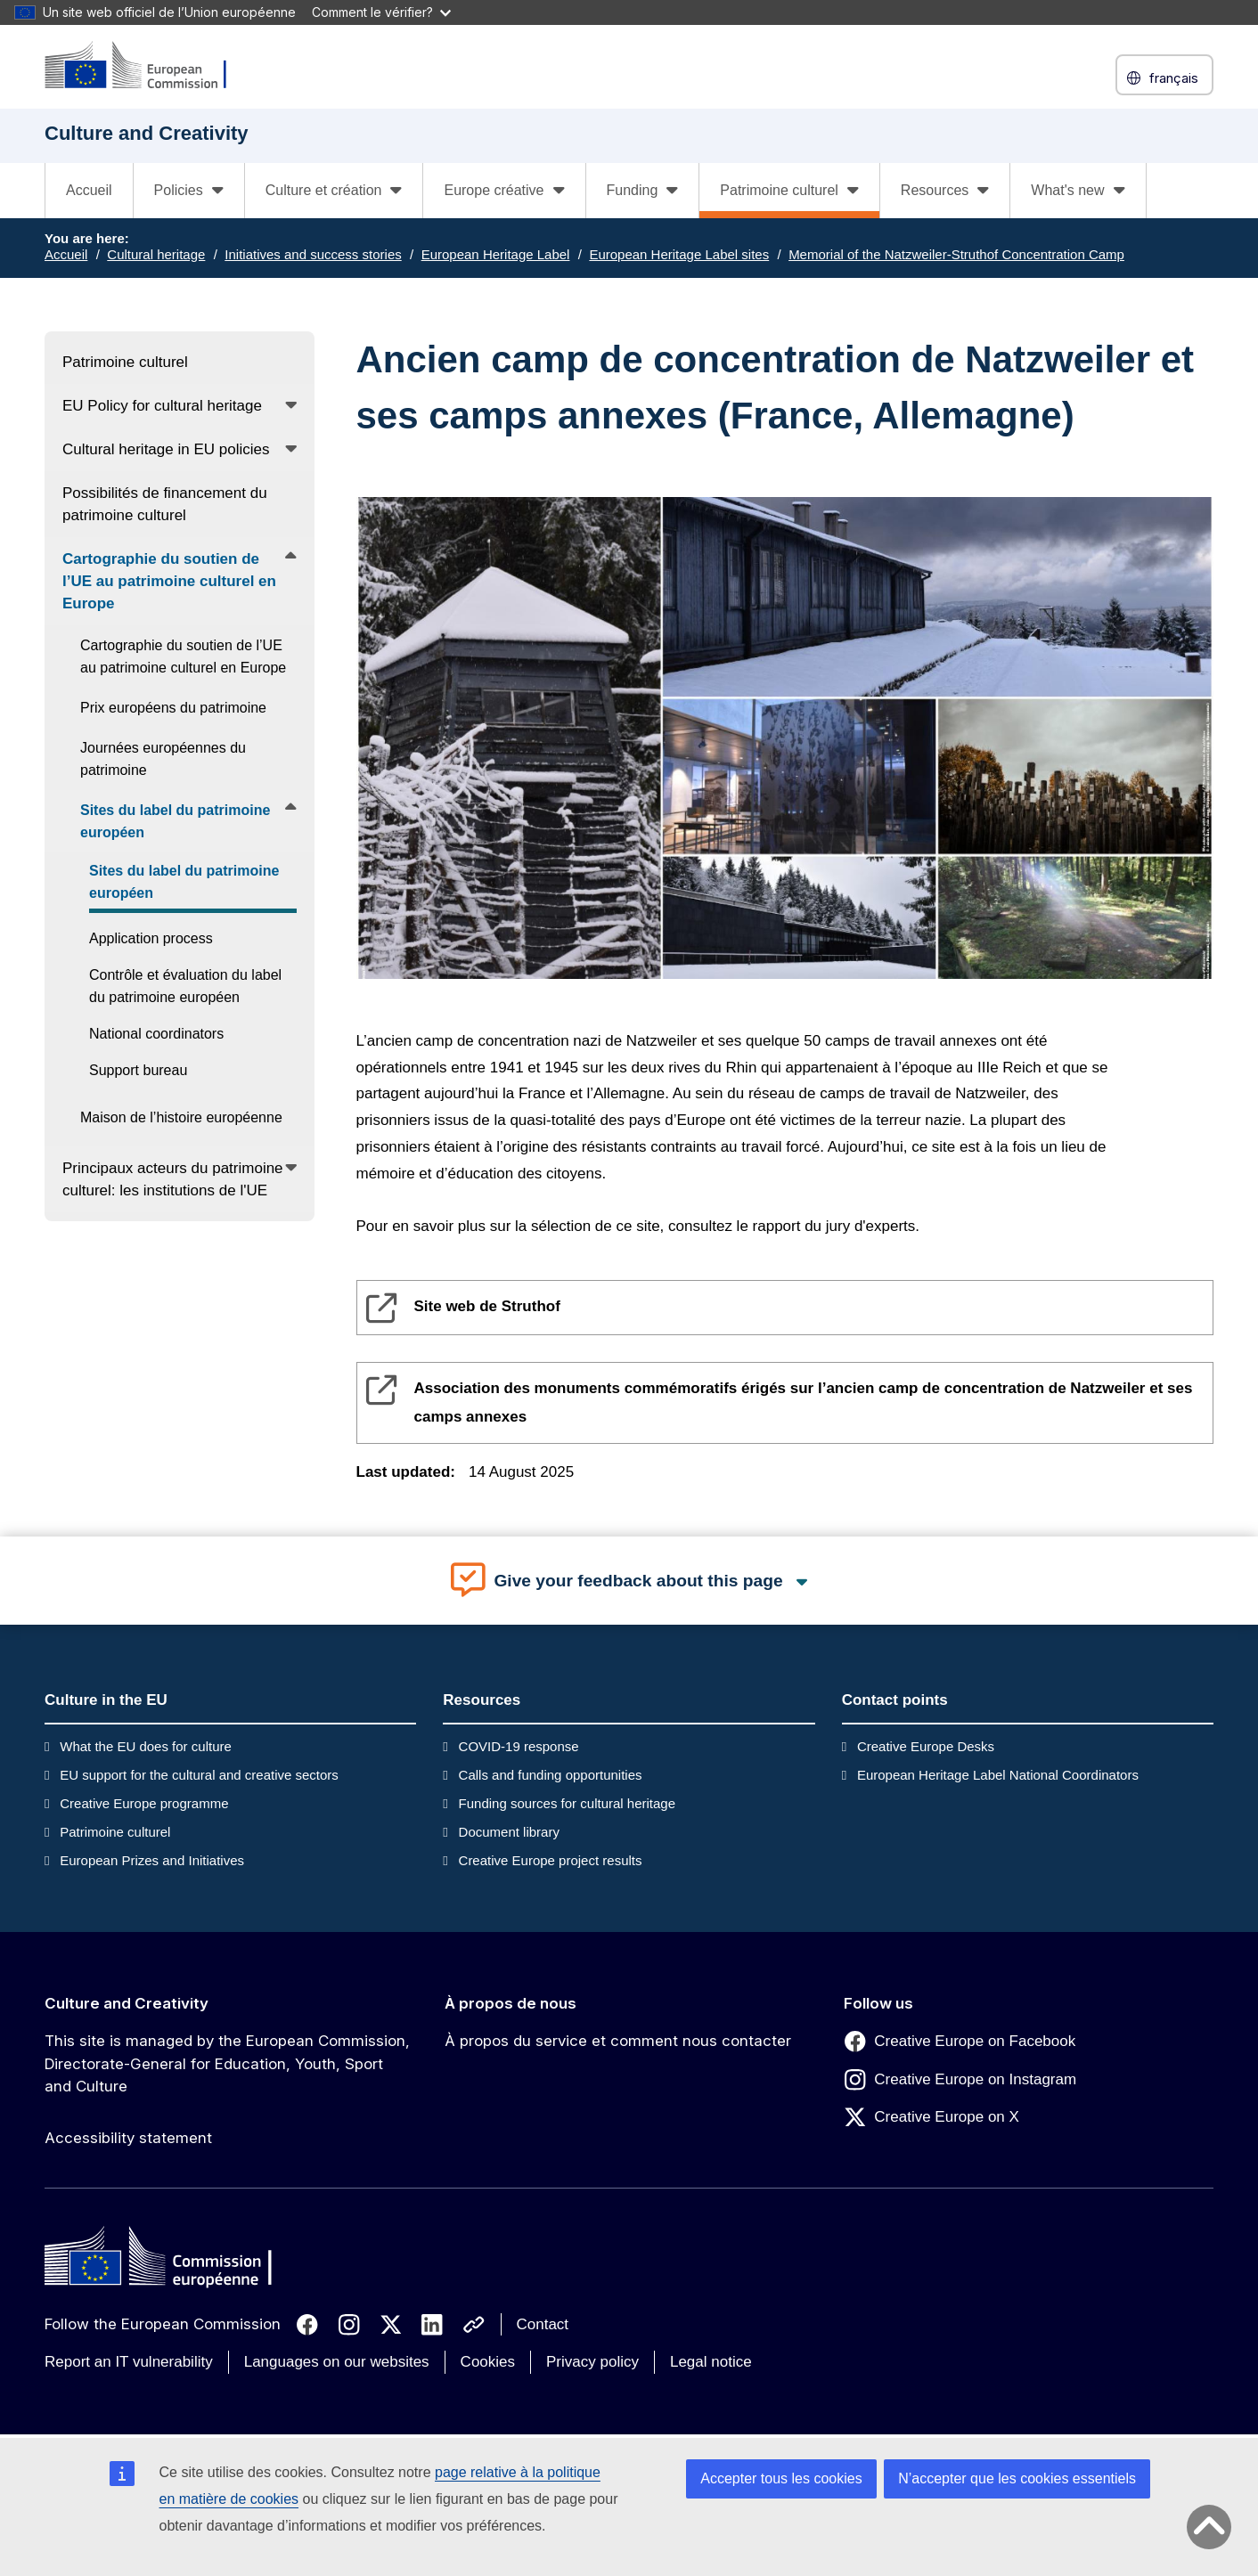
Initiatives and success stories (313, 254)
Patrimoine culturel (115, 1831)
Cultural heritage (156, 254)
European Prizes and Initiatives (152, 1860)
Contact (543, 2324)
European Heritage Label (495, 254)
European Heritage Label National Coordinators (998, 1774)
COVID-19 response (519, 1746)
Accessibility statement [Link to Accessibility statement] (128, 2138)
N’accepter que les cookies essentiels (1017, 2478)
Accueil (89, 190)
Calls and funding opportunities (550, 1774)
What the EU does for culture (146, 1746)
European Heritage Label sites (679, 254)
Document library (509, 1831)
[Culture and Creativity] (147, 66)
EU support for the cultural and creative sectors (199, 1774)
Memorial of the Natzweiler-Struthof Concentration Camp (956, 254)
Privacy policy (592, 2361)
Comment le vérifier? (381, 12)
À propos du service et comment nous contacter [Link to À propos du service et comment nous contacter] (618, 2041)
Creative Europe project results (550, 1860)
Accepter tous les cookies (781, 2478)
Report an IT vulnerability (129, 2361)
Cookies (488, 2361)
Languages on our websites (336, 2361)
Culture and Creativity (126, 2003)
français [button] (1164, 77)
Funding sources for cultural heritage (567, 1803)
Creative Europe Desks (925, 1746)
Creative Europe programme (144, 1803)
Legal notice (711, 2361)
